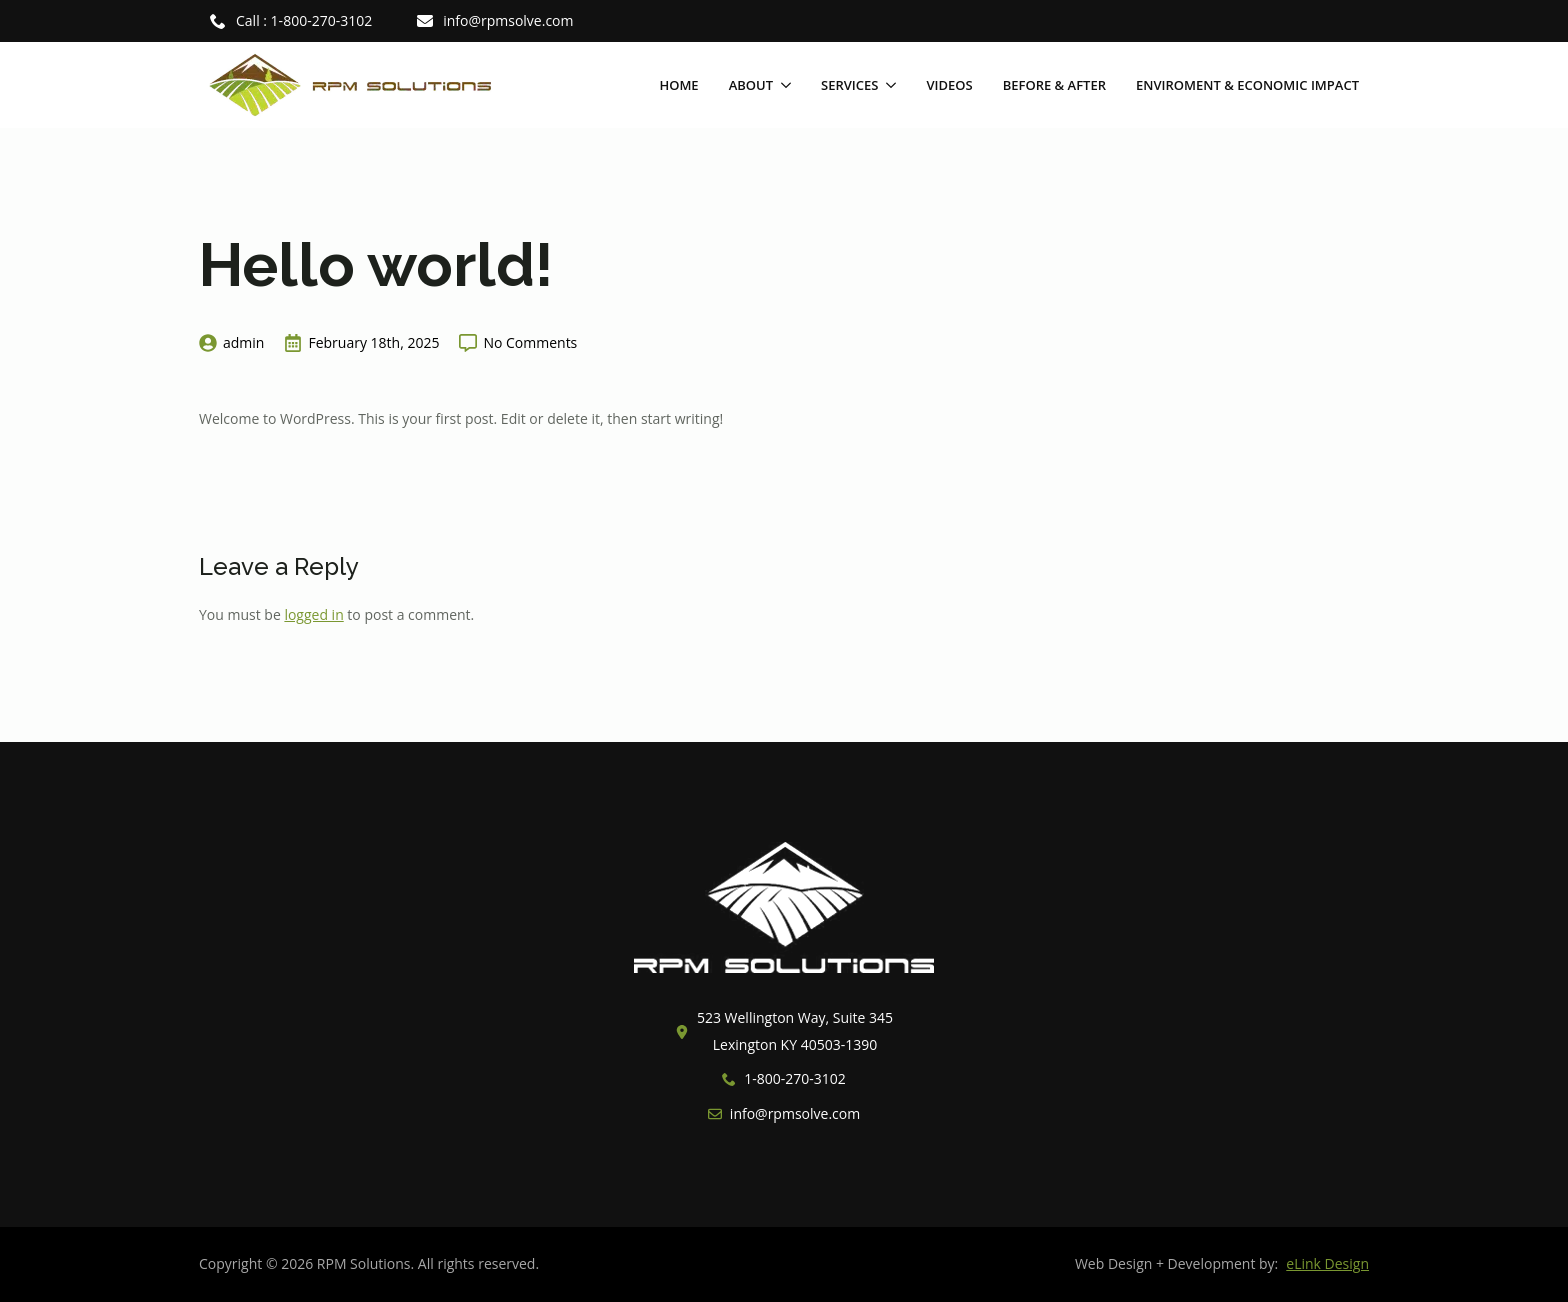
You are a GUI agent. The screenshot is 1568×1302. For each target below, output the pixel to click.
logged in (313, 614)
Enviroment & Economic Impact (1247, 85)
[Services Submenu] (887, 85)
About (751, 85)
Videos (949, 85)
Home (678, 85)
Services (849, 85)
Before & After (1054, 85)
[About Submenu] (782, 85)
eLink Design (1327, 1263)
